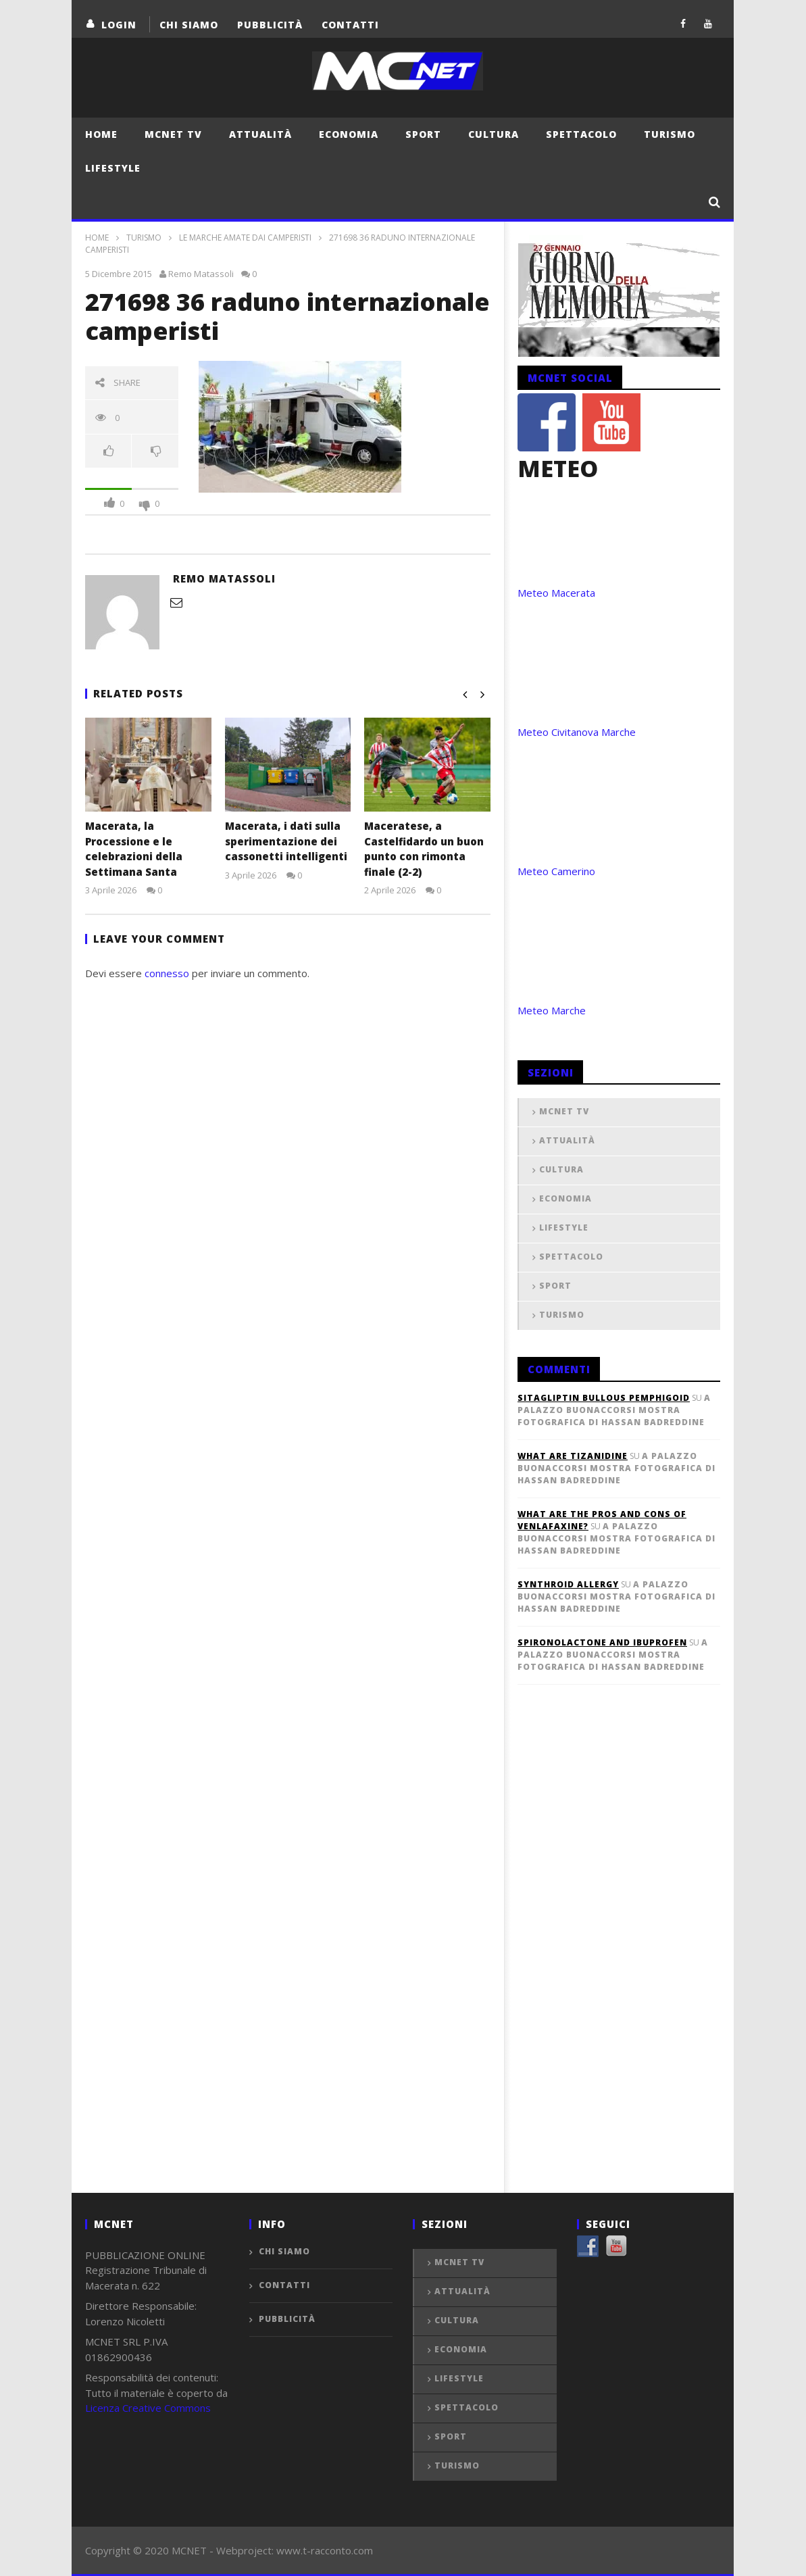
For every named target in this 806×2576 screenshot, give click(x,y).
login (118, 24)
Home (101, 134)
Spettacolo (581, 134)
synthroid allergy (568, 1584)
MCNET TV (173, 134)
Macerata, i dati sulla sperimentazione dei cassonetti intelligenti (286, 841)
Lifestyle (113, 168)
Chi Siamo (188, 24)
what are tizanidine (573, 1456)
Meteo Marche (552, 1010)
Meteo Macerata (556, 592)
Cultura (493, 134)
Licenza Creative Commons (148, 2407)
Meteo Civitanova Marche (577, 732)
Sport (423, 134)
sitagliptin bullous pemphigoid (604, 1398)
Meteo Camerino (556, 871)
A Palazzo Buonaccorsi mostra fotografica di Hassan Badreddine (614, 1410)
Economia (348, 134)
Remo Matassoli (201, 274)
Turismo (669, 134)
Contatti (350, 24)
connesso (167, 973)
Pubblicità (270, 24)
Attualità (260, 134)
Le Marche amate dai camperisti (245, 237)
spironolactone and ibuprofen (602, 1642)
